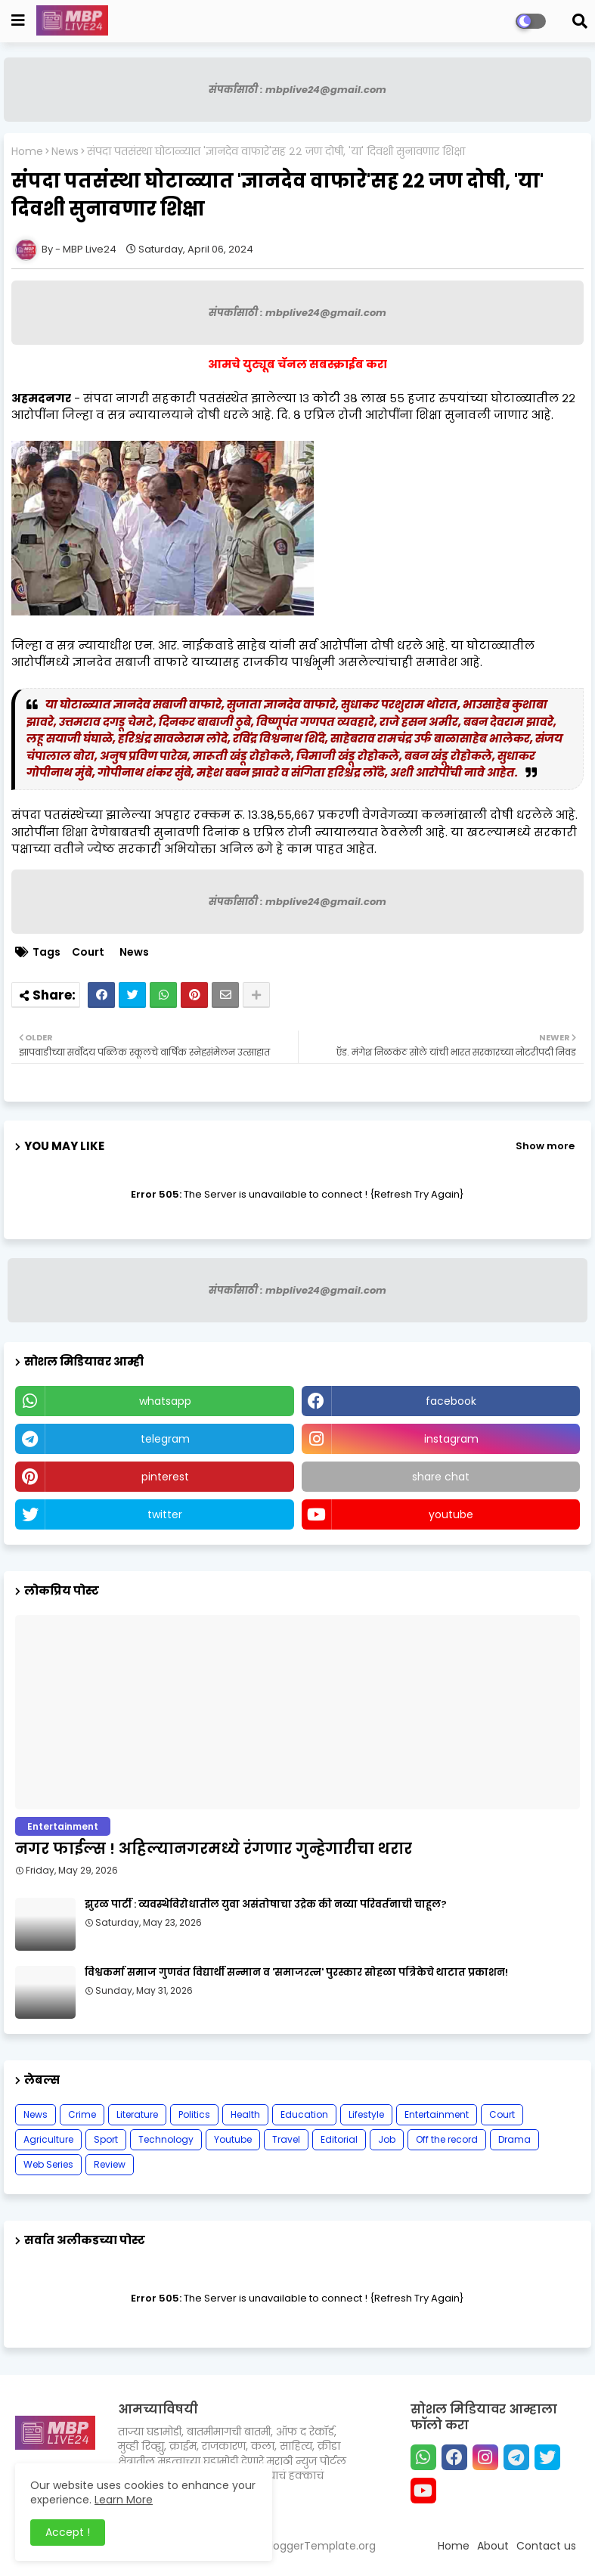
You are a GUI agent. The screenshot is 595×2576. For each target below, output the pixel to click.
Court (88, 952)
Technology (166, 2139)
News (65, 151)
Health (245, 2114)
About (493, 2545)
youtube (451, 1514)
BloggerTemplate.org (320, 2545)
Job (386, 2139)
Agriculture (48, 2139)
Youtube (233, 2139)
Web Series (48, 2164)
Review (110, 2164)
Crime (82, 2114)
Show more (545, 1146)
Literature (137, 2114)
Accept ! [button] (67, 2532)
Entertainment (436, 2114)
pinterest (165, 1476)
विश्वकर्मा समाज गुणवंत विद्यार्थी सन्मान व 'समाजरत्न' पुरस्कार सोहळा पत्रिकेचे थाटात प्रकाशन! (296, 1972)
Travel (286, 2139)
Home (27, 151)
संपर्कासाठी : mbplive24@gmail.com (297, 89)
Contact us (546, 2545)
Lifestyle (366, 2114)
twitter (164, 1514)
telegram (165, 1438)
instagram (451, 1438)
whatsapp (165, 1401)
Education (304, 2114)
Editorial (339, 2139)
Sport (106, 2139)
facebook (451, 1401)
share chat (440, 1476)
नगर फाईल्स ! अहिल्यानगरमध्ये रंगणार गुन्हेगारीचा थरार (213, 1848)
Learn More (124, 2499)
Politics (194, 2114)
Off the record (447, 2139)
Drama (514, 2139)
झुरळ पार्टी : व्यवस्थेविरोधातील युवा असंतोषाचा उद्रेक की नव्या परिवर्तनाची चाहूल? (266, 1904)
